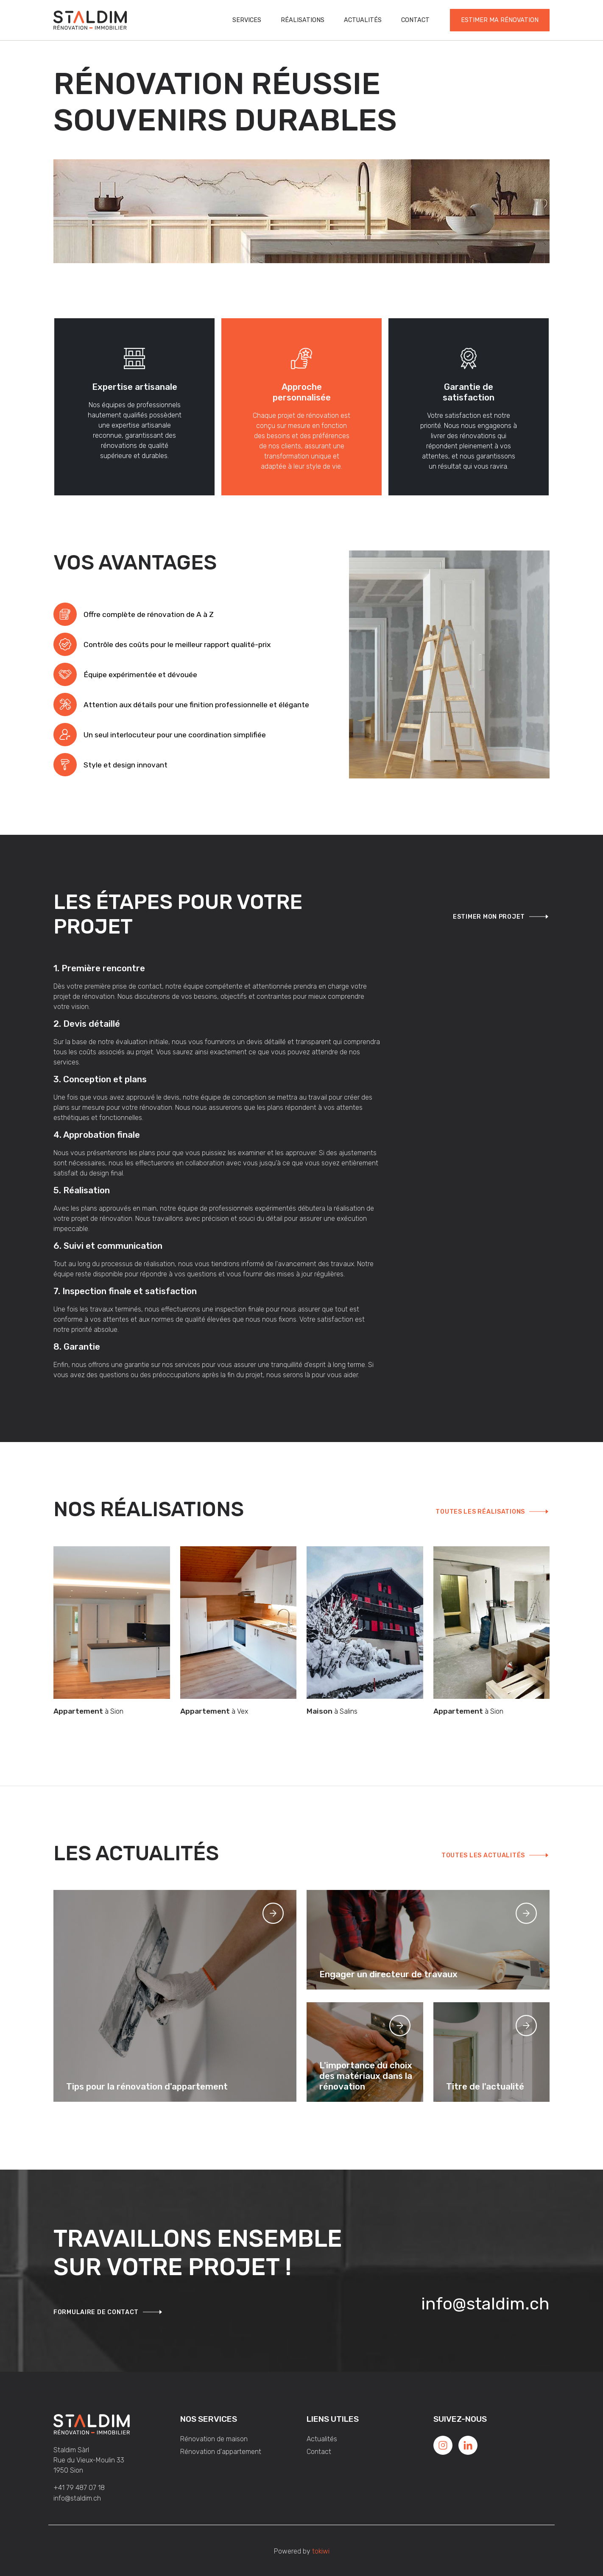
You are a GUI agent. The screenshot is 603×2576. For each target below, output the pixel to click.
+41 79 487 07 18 (79, 2488)
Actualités (363, 20)
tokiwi (320, 2551)
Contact (415, 20)
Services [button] (246, 20)
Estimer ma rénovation (500, 20)
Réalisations (302, 20)
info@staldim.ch (485, 2304)
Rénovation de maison (214, 2439)
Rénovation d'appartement (220, 2452)
